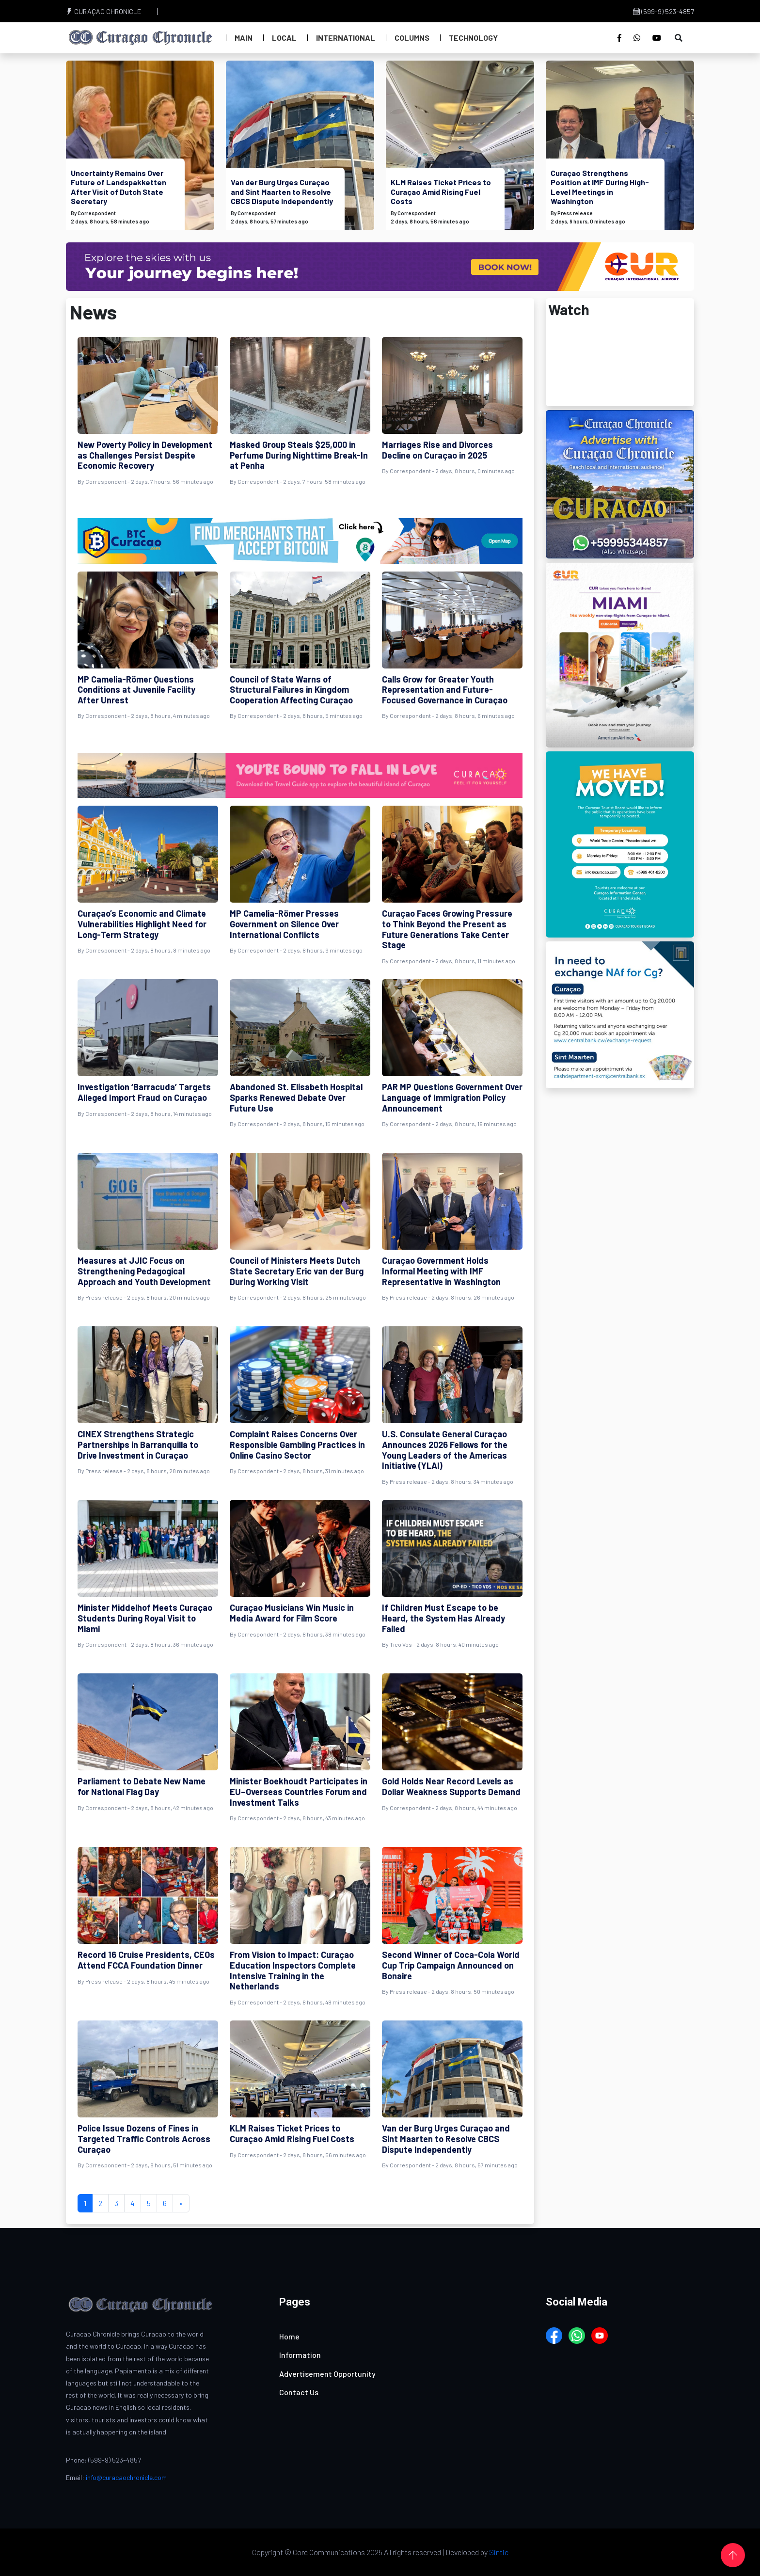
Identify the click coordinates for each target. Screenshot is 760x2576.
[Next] (181, 2203)
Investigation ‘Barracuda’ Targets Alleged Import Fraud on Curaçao (144, 1092)
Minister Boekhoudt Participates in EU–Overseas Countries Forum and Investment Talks (298, 1791)
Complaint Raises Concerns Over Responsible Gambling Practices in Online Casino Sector (297, 1444)
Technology (473, 37)
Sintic (498, 2552)
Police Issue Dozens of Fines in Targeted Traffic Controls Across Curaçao (144, 2138)
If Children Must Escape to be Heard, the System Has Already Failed (443, 1618)
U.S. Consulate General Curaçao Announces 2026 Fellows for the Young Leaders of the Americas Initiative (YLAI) (444, 1450)
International (345, 37)
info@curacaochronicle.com (126, 2477)
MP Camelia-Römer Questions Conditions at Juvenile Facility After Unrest (136, 689)
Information (300, 2354)
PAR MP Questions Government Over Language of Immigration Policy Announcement (452, 1097)
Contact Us (298, 2392)
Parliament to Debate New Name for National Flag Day (142, 1786)
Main (244, 37)
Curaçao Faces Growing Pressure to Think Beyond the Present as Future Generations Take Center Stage (447, 929)
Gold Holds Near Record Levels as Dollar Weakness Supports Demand (451, 1786)
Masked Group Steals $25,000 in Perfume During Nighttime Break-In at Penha (299, 455)
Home (289, 2336)
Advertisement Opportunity (327, 2373)
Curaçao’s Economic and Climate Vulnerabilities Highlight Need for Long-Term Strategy (142, 923)
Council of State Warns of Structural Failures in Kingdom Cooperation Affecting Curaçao (291, 689)
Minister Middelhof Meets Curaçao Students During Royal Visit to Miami (145, 1618)
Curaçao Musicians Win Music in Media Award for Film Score (292, 1612)
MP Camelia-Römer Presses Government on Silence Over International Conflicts (284, 923)
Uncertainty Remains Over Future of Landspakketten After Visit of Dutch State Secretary (118, 187)
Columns (412, 37)
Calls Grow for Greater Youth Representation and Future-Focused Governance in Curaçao (444, 689)
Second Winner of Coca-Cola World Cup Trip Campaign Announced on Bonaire (451, 1965)
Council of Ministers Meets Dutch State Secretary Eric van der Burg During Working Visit (297, 1271)
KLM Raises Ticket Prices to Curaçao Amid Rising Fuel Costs (441, 191)
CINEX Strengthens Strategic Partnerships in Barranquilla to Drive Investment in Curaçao (138, 1444)
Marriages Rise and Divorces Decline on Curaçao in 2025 (437, 450)
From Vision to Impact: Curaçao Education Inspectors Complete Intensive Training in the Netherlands (293, 1970)
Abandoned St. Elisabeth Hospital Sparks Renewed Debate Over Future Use (296, 1097)
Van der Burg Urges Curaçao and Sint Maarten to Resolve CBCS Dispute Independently (282, 191)
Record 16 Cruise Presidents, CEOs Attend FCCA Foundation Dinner (146, 1960)
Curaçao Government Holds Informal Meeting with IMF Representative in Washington (441, 1271)
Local (284, 37)
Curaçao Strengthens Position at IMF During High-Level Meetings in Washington (600, 187)
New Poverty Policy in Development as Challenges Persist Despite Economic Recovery (145, 455)
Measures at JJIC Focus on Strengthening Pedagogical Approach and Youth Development (144, 1271)
